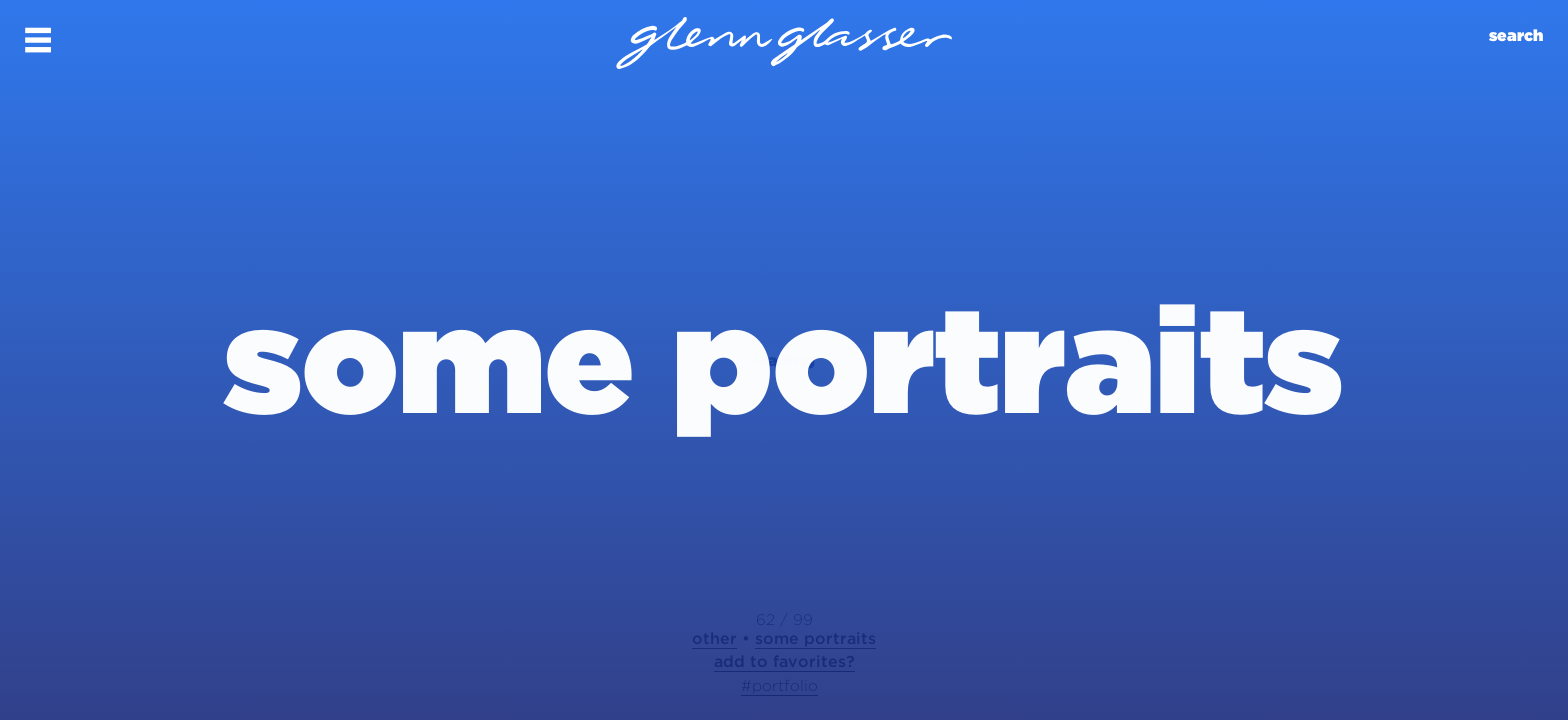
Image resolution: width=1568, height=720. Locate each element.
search (1516, 35)
